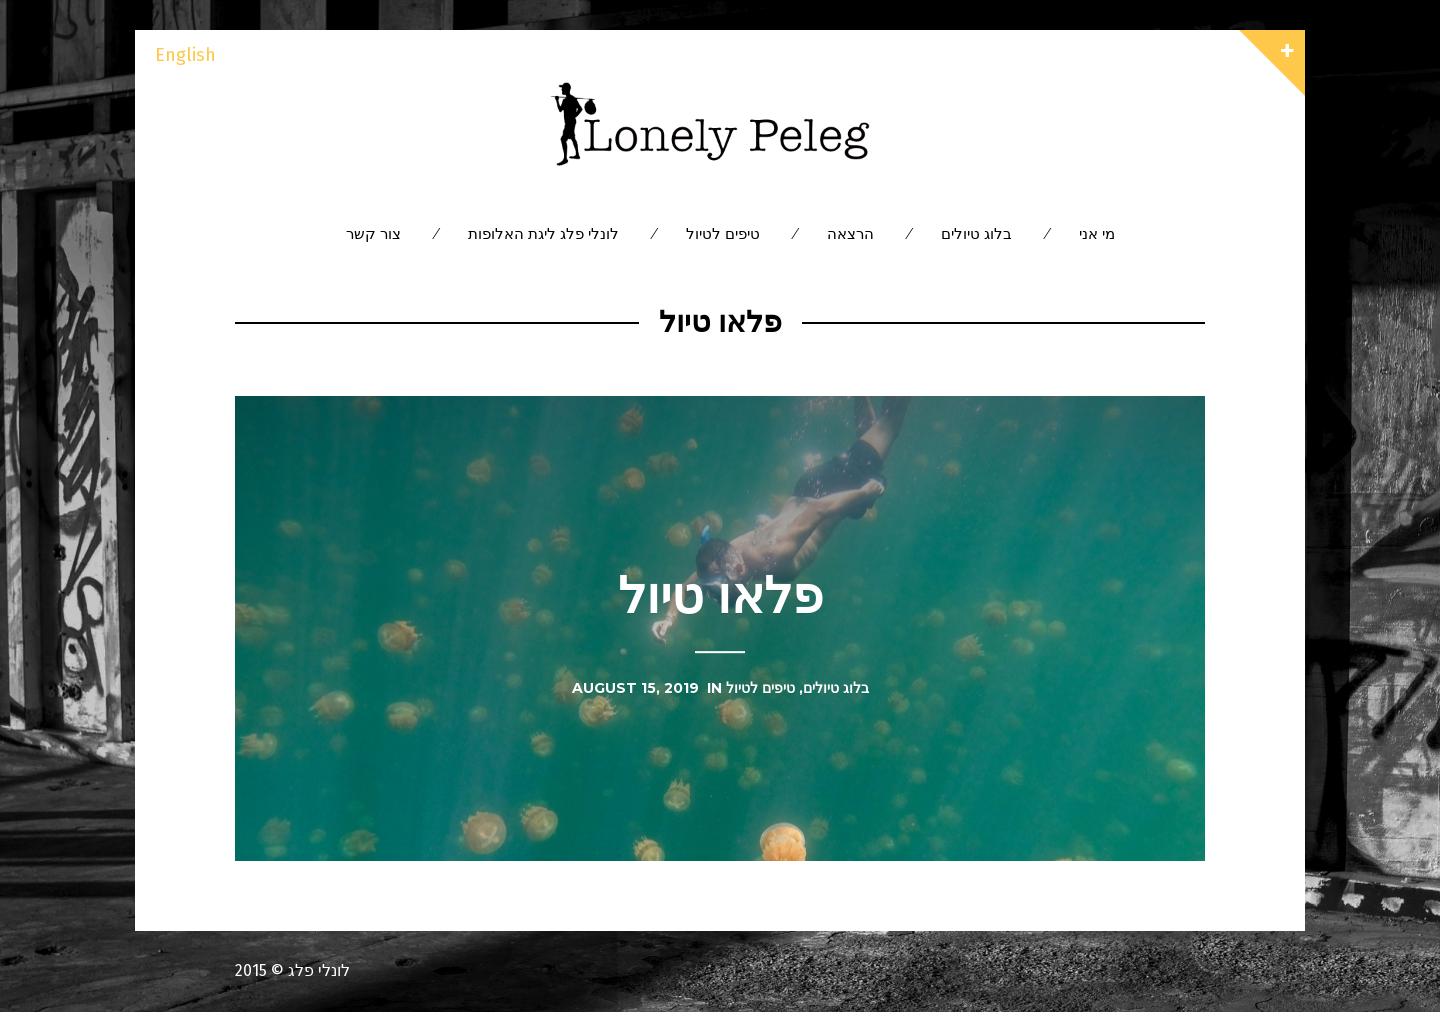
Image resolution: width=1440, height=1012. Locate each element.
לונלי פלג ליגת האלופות (543, 233)
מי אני (1097, 233)
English (185, 55)
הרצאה (850, 233)
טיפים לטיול (723, 233)
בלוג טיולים (976, 233)
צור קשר (373, 233)
